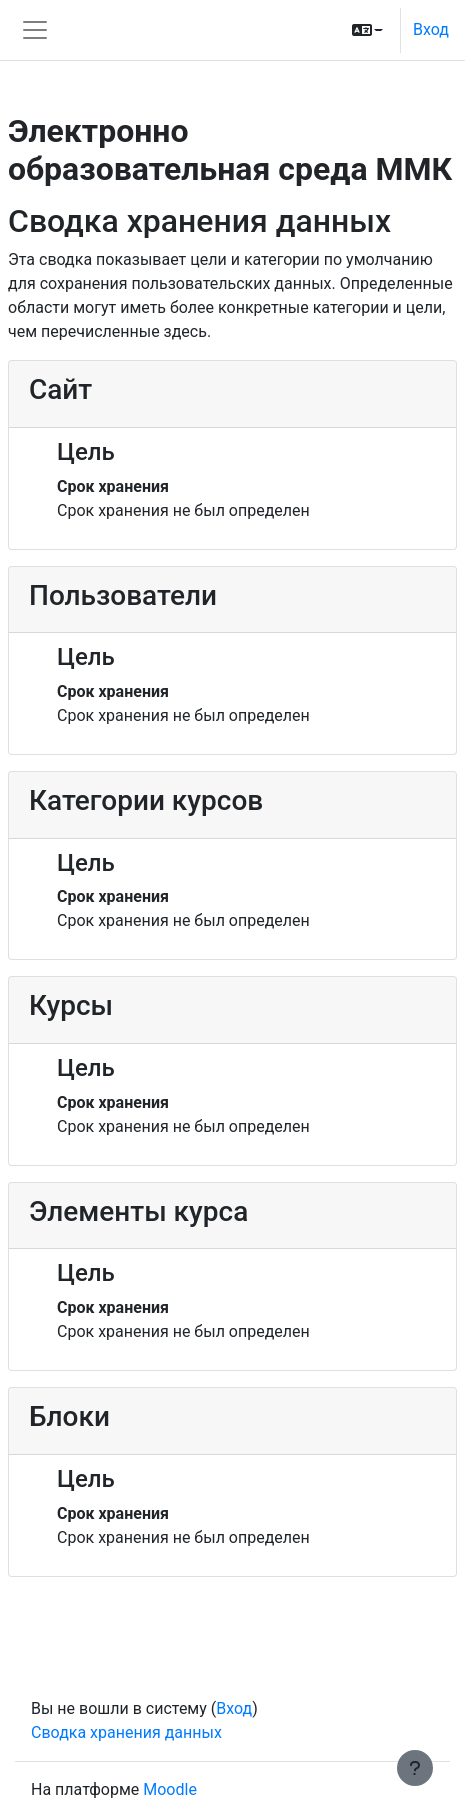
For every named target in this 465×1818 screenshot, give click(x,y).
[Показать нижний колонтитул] (415, 1768)
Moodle (170, 1789)
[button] (367, 30)
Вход (431, 29)
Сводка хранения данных (126, 1732)
